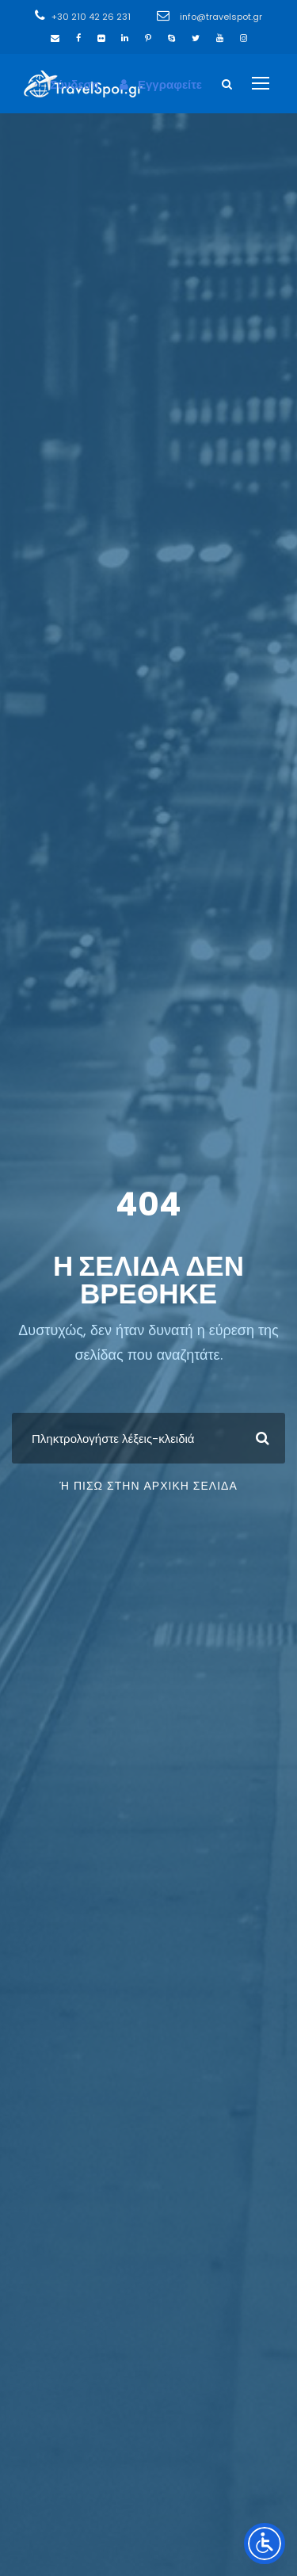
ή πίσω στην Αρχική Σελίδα (148, 1486)
